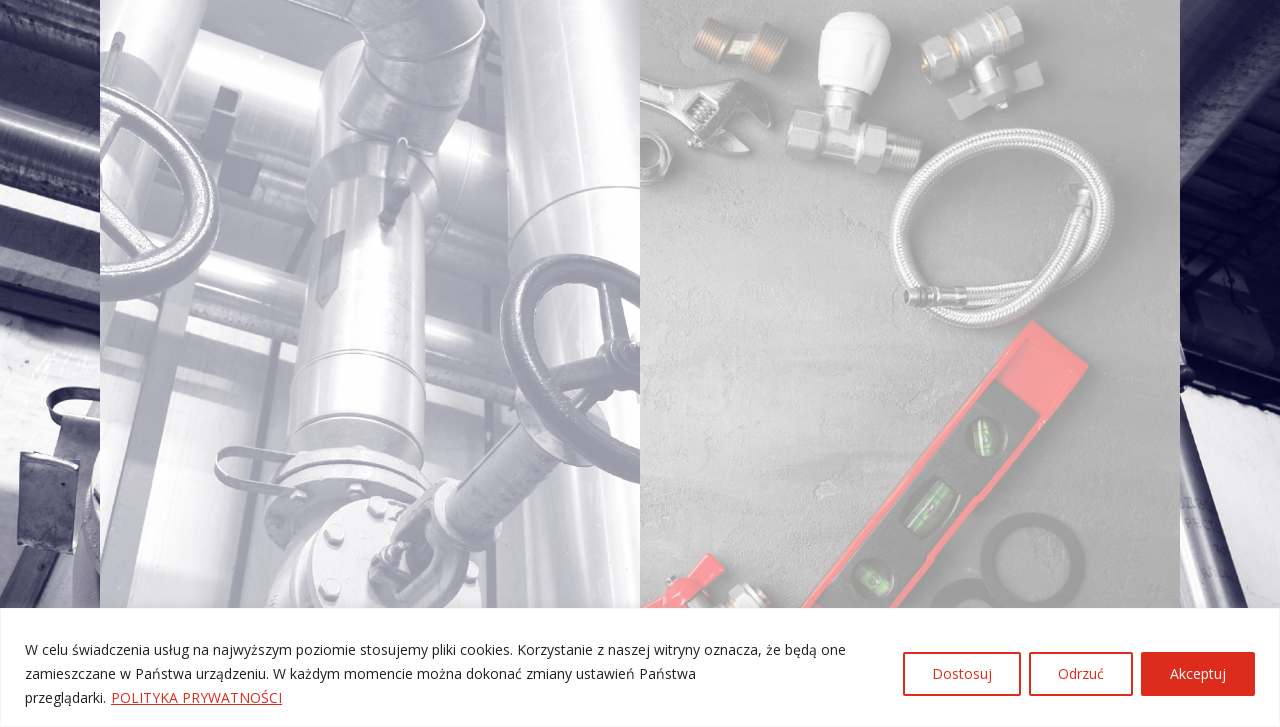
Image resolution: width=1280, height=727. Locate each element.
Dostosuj (962, 673)
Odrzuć (1081, 673)
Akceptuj (1198, 673)
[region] (640, 667)
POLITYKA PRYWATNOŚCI (196, 697)
